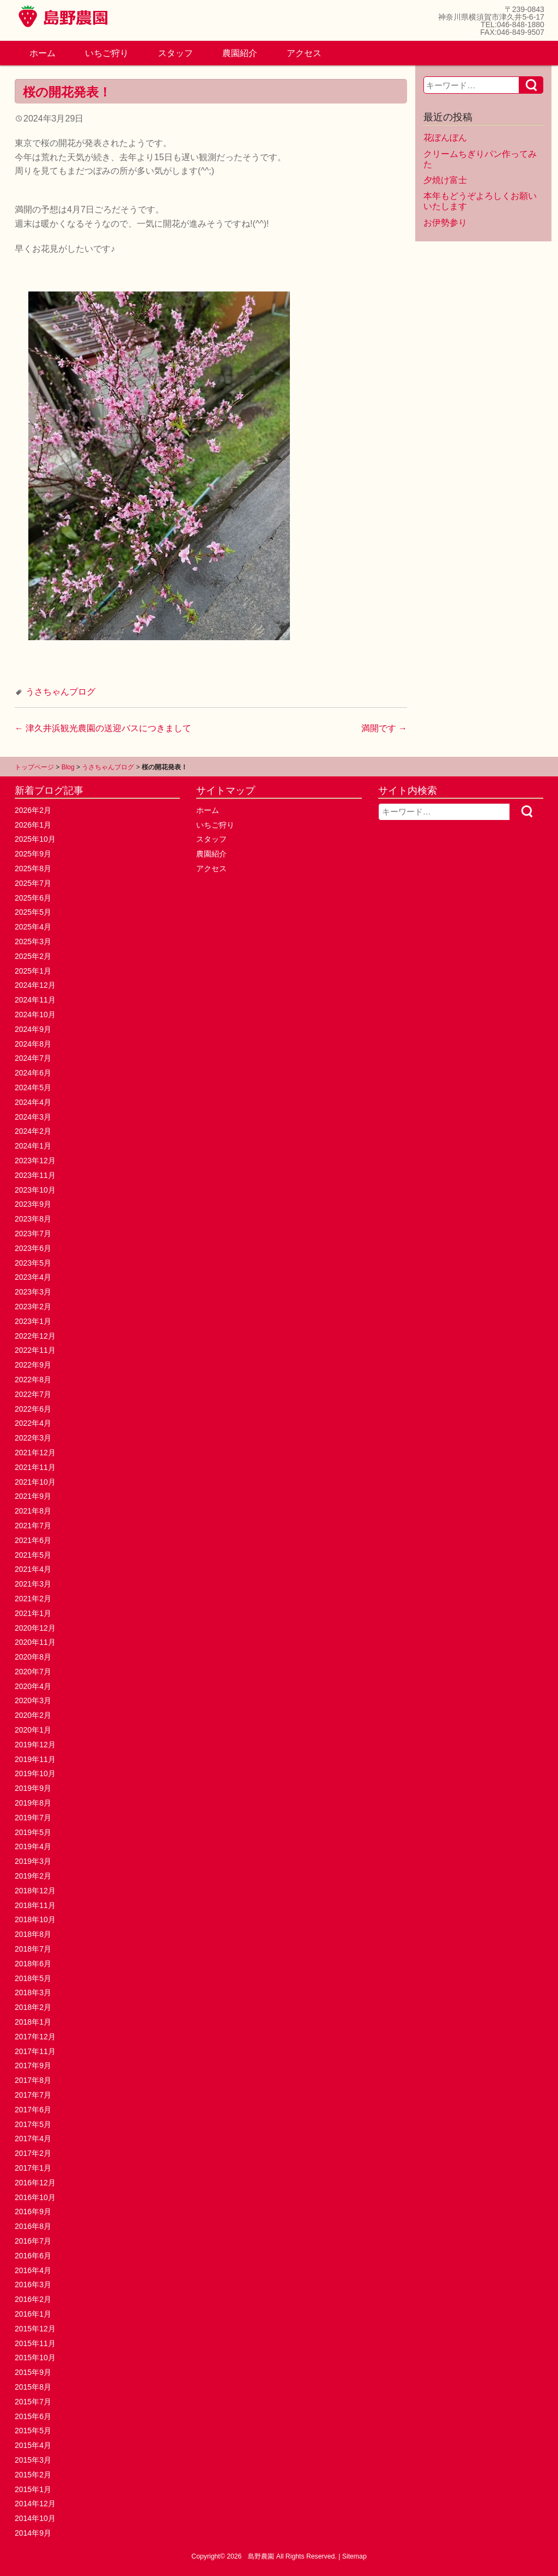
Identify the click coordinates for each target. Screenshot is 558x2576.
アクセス (304, 53)
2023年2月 (33, 1306)
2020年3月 (33, 1700)
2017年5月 (33, 2124)
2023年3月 (33, 1291)
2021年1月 (33, 1613)
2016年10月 (35, 2197)
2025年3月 (33, 941)
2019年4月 (33, 1846)
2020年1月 (33, 1730)
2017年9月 (33, 2065)
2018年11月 (35, 1905)
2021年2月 (33, 1598)
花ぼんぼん (445, 137)
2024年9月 (33, 1029)
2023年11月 (35, 1175)
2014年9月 (33, 2533)
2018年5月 (33, 1978)
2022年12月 (35, 1336)
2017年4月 (33, 2138)
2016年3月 (33, 2284)
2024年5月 (33, 1087)
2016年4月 (33, 2270)
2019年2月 (33, 1876)
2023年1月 (33, 1321)
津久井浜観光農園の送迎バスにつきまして (103, 728)
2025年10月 (35, 839)
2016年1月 (33, 2314)
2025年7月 (33, 883)
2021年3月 (33, 1583)
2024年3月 (33, 1117)
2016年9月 (33, 2211)
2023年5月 (33, 1263)
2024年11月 (35, 999)
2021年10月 (35, 1482)
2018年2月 (33, 2007)
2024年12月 (35, 985)
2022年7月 (33, 1394)
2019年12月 (35, 1744)
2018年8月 (33, 1934)
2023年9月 (33, 1204)
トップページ (34, 767)
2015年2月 (33, 2474)
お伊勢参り (445, 222)
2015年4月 (33, 2445)
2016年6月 (33, 2255)
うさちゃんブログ (60, 691)
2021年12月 (35, 1452)
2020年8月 (33, 1656)
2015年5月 (33, 2430)
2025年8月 (33, 868)
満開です (384, 728)
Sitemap (354, 2556)
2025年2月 (33, 956)
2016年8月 (33, 2226)
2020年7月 (33, 1671)
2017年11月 (35, 2051)
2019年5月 (33, 1832)
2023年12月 (35, 1160)
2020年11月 (35, 1642)
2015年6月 (33, 2416)
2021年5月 (33, 1555)
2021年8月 (33, 1510)
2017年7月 (33, 2095)
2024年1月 (33, 1145)
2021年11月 (35, 1467)
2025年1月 (33, 971)
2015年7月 (33, 2401)
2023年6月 (33, 1248)
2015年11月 (35, 2343)
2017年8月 (33, 2080)
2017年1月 (33, 2168)
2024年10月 (35, 1014)
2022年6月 (33, 1409)
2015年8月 (33, 2387)
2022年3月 (33, 1437)
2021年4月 (33, 1569)
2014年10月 (35, 2518)
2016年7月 (33, 2241)
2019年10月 (35, 1773)
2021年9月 (33, 1496)
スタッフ (175, 53)
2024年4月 (33, 1102)
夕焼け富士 (445, 180)
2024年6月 (33, 1072)
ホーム (42, 53)
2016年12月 (35, 2182)
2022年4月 (33, 1423)
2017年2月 (33, 2153)
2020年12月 (35, 1628)
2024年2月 (33, 1131)
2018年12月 (35, 1890)
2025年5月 (33, 912)
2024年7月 (33, 1058)
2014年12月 (35, 2503)
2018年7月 (33, 1949)
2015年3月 (33, 2460)
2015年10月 (35, 2357)
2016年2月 (33, 2299)
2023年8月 (33, 1218)
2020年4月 (33, 1686)
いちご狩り (107, 53)
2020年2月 (33, 1715)
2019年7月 (33, 1817)
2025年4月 (33, 926)
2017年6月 (33, 2109)
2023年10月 (35, 1190)
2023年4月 (33, 1277)
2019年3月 (33, 1861)
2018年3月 (33, 1992)
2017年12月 (35, 2036)
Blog (68, 767)
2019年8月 (33, 1803)
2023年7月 (33, 1233)
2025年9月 (33, 853)
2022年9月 (33, 1364)
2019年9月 (33, 1788)
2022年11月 (35, 1350)
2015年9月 (33, 2372)
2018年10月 (35, 1919)
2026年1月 (33, 825)
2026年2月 (33, 810)
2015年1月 (33, 2489)
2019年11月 (35, 1759)
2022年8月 (33, 1379)
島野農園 (261, 2556)
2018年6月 (33, 1963)
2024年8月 (33, 1044)
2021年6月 (33, 1540)
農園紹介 (239, 53)
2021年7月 (33, 1525)
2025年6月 (33, 898)
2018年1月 (33, 2022)
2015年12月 (35, 2328)
